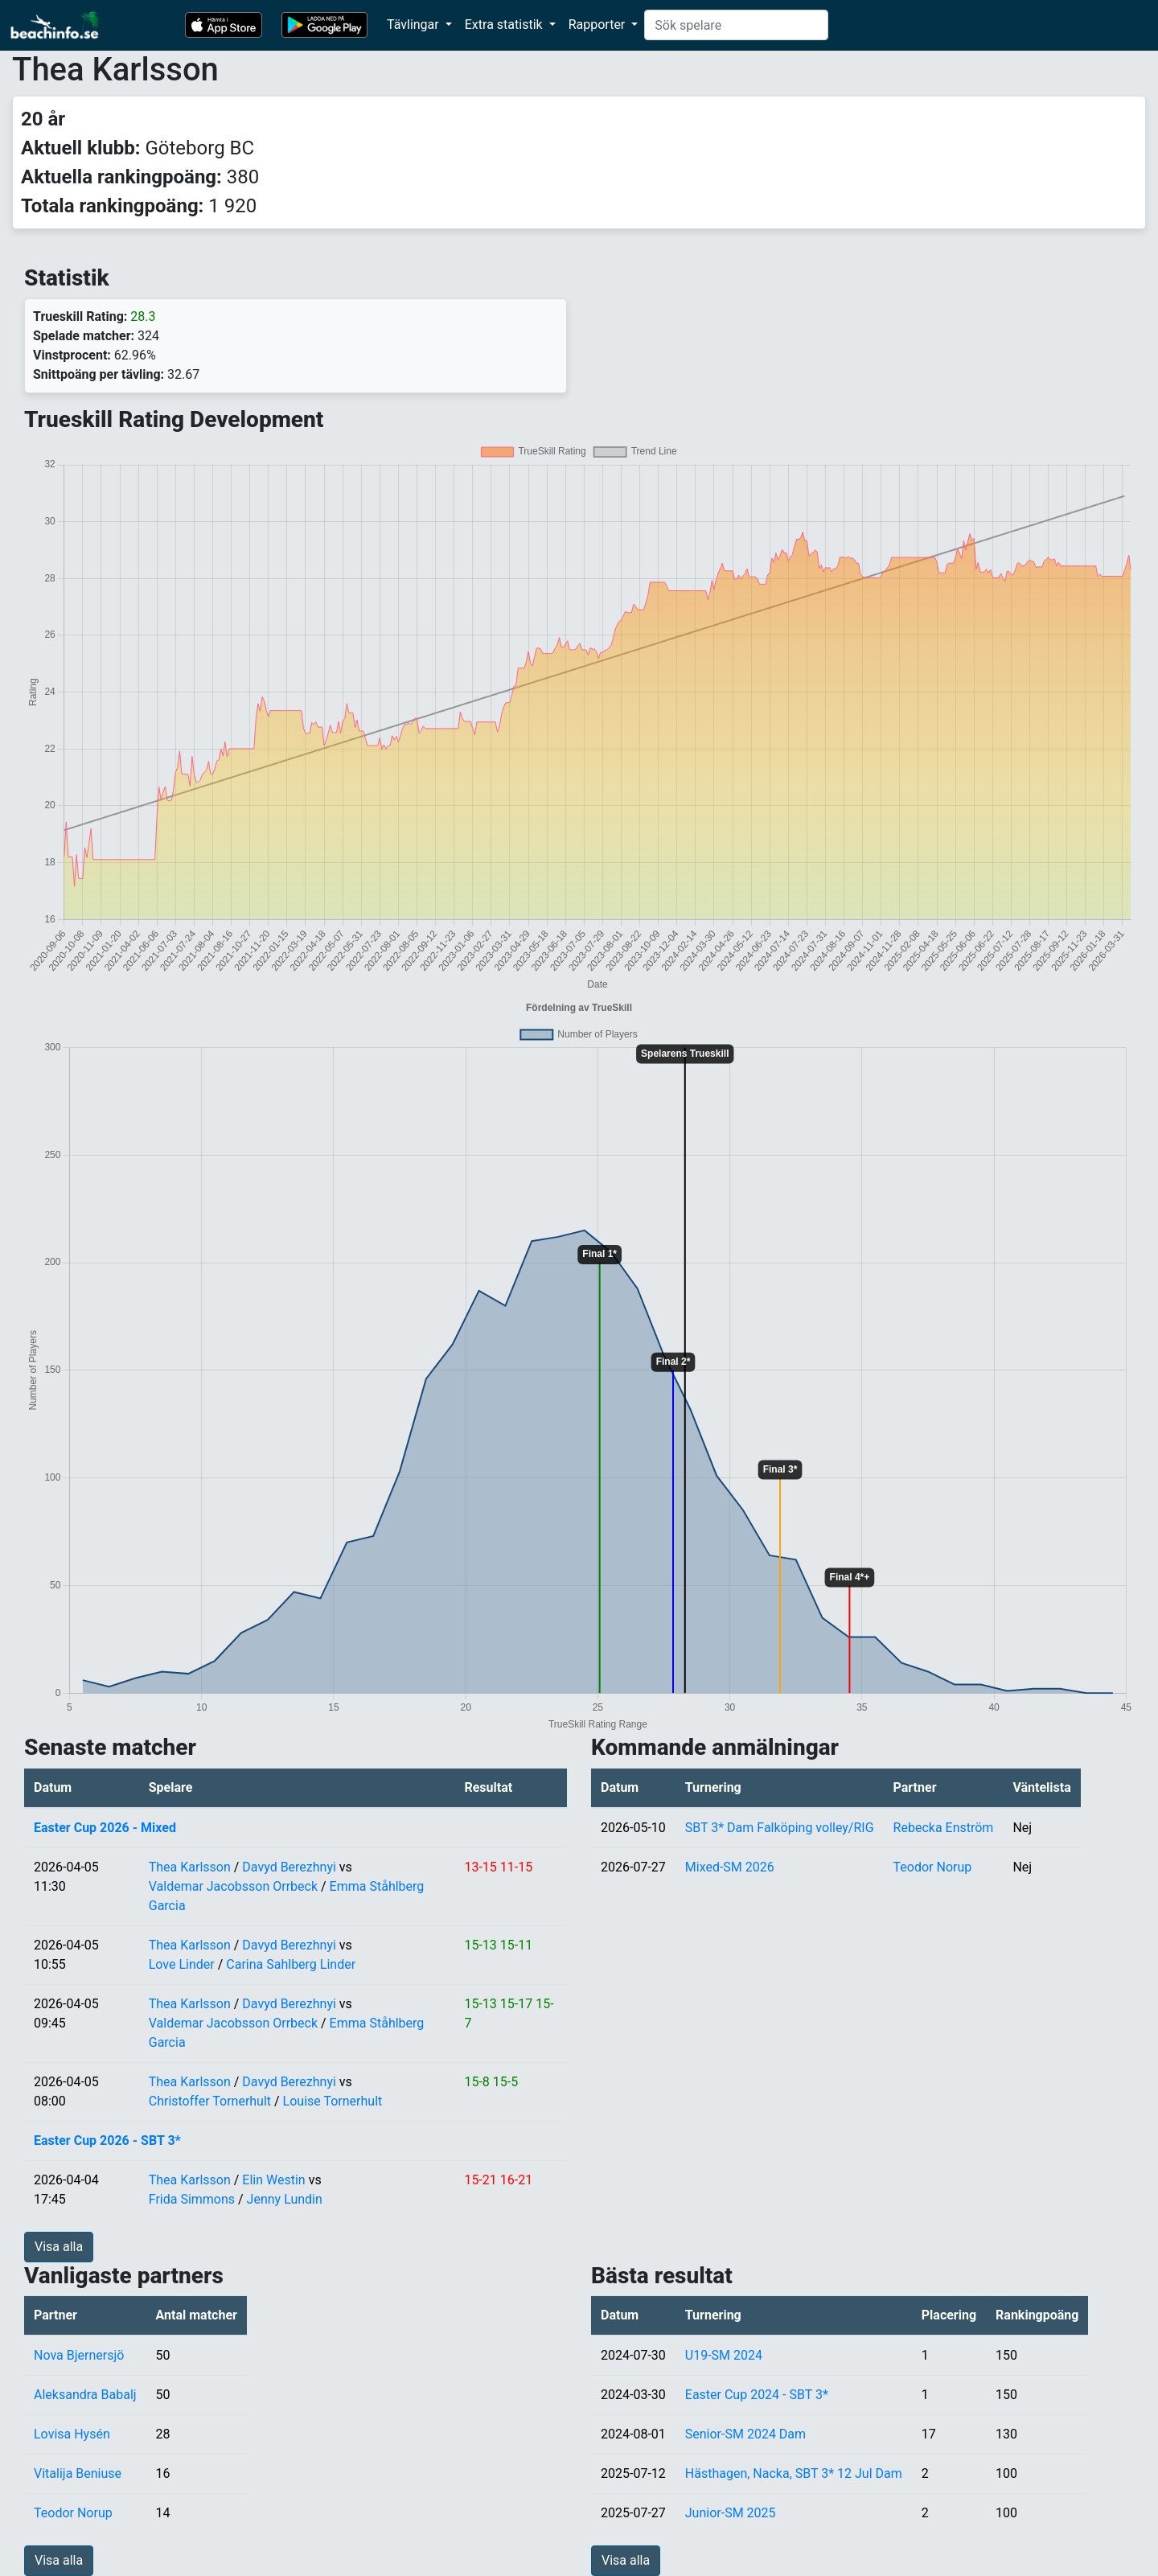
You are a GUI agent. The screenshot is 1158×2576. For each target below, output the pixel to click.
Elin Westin (273, 2180)
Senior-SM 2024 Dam (745, 2434)
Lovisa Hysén (72, 2434)
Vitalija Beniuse (77, 2473)
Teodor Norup (932, 1867)
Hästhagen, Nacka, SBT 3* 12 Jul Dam (793, 2473)
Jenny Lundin (284, 2199)
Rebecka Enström (943, 1827)
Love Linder (182, 1964)
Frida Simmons (192, 2199)
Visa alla (59, 2246)
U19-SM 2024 (723, 2355)
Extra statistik (505, 24)
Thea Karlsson (190, 1867)
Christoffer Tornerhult (210, 2101)
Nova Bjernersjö (79, 2355)
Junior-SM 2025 (730, 2513)
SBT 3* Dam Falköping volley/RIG (779, 1827)
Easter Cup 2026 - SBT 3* (107, 2140)
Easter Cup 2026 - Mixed (105, 1827)
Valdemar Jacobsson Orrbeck (233, 1886)
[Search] (736, 25)
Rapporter (599, 24)
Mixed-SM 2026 (729, 1867)
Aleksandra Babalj (85, 2394)
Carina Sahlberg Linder (290, 1964)
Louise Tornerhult (333, 2101)
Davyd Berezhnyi (289, 1867)
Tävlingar (414, 24)
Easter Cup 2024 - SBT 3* (756, 2394)
